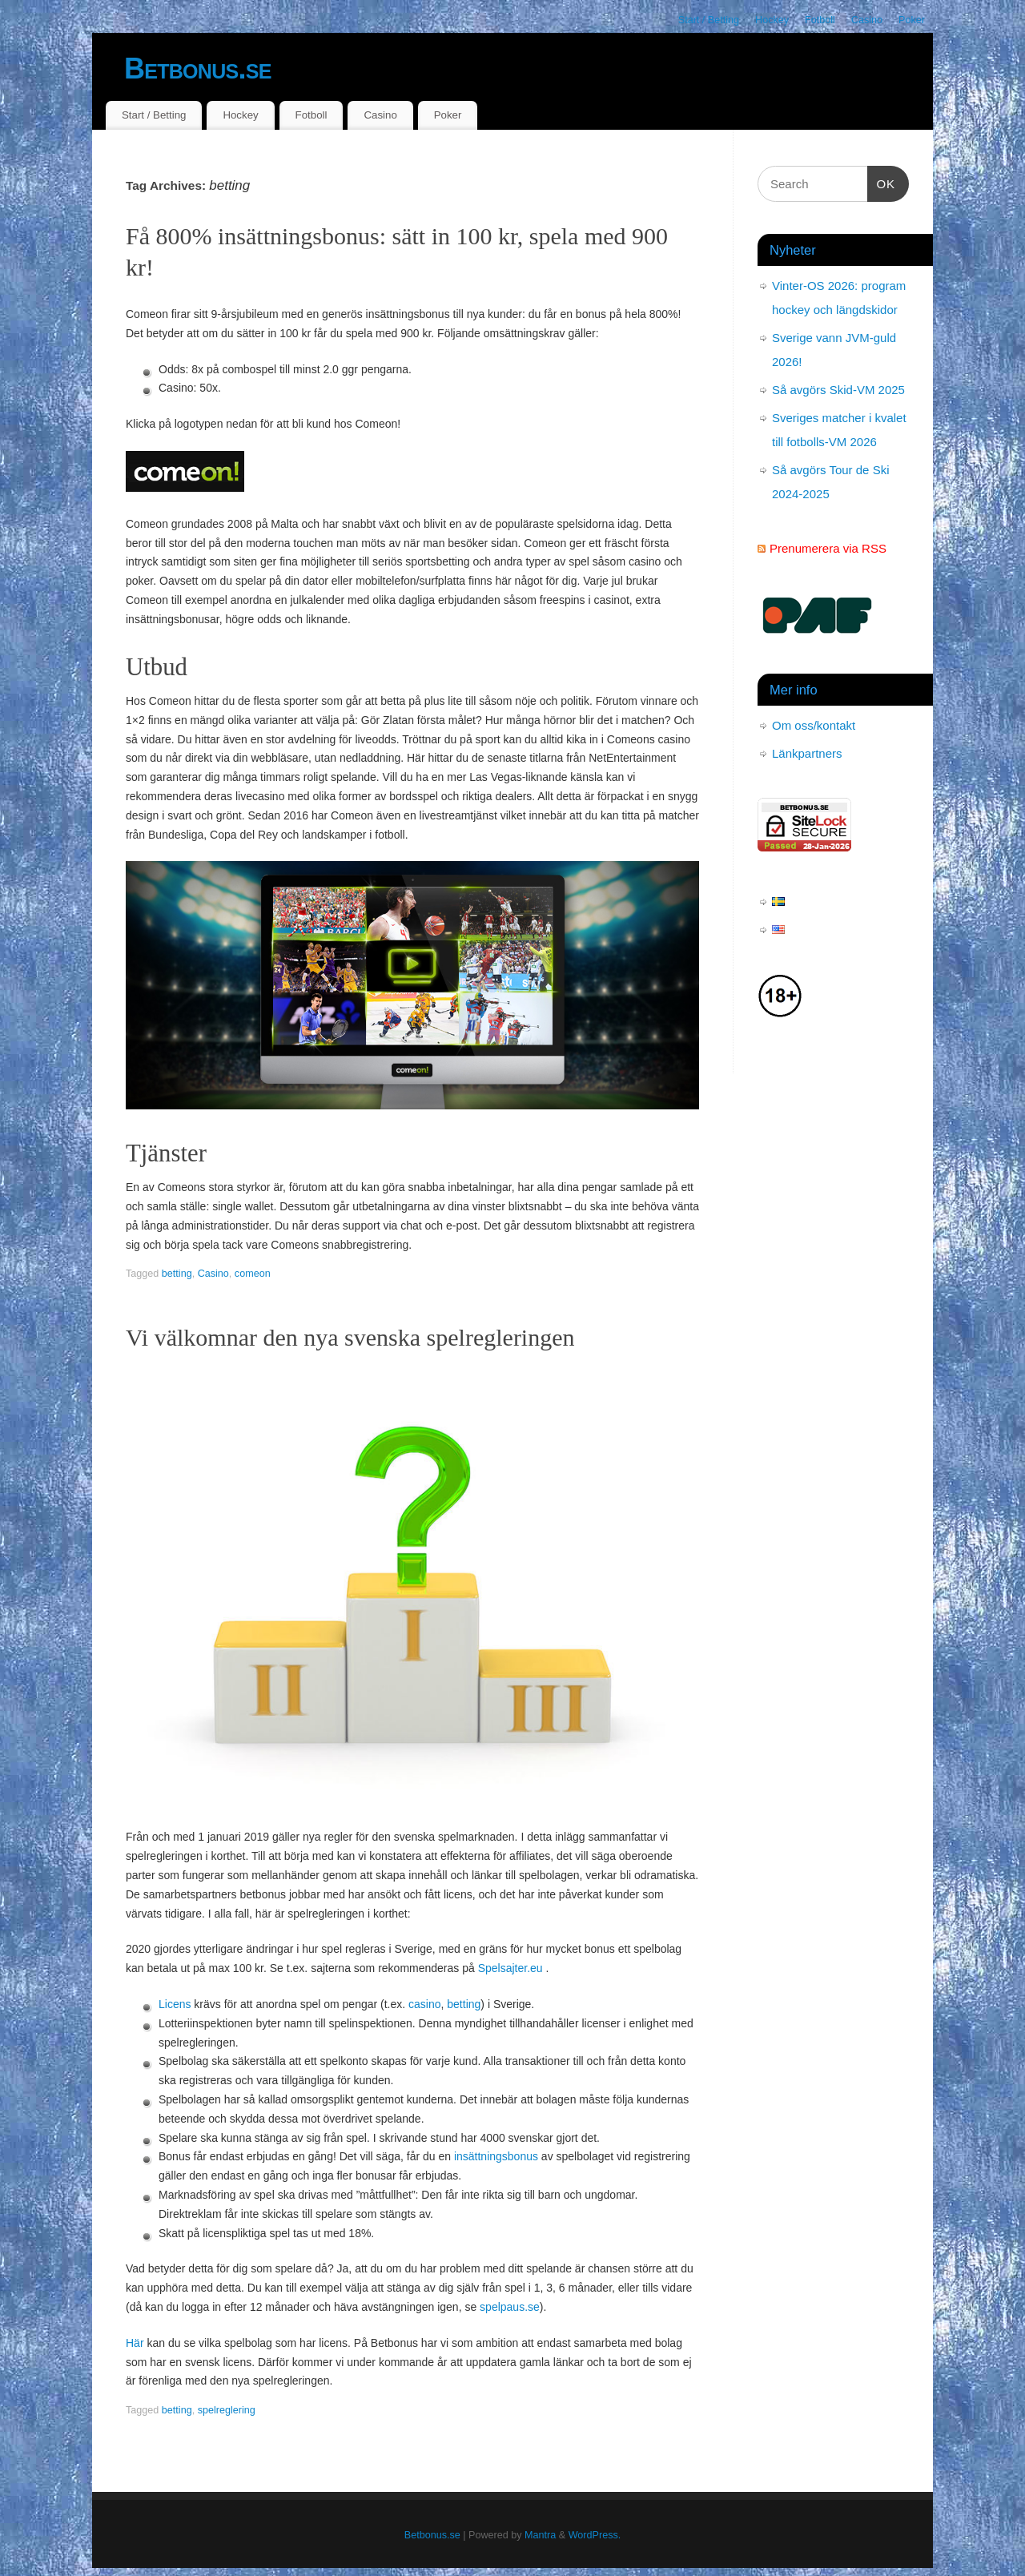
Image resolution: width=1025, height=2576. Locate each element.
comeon (253, 1273)
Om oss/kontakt (813, 725)
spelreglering (226, 2410)
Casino (866, 20)
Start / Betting (708, 20)
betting (177, 1273)
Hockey (772, 20)
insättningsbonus (496, 2156)
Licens (175, 2004)
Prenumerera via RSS (828, 548)
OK (881, 182)
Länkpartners (807, 753)
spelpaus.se (510, 2306)
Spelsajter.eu (510, 1968)
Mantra (540, 2535)
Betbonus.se (197, 68)
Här (135, 2343)
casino (424, 2004)
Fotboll (820, 20)
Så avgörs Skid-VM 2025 (838, 389)
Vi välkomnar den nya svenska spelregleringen (350, 1337)
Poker (911, 20)
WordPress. (595, 2535)
